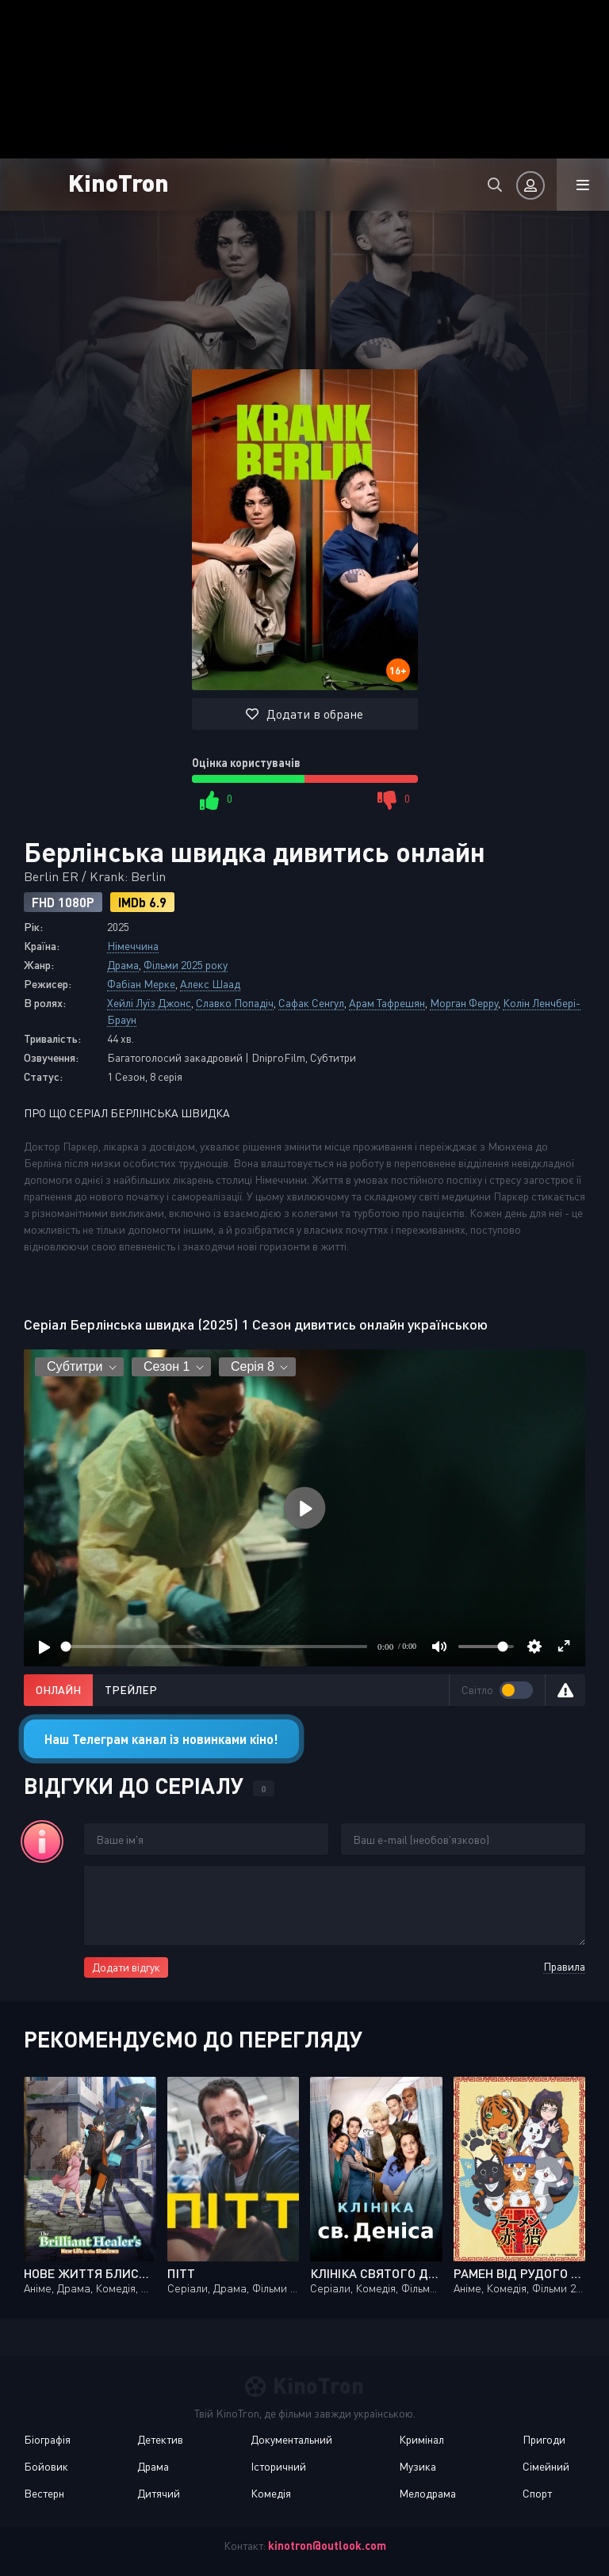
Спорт (537, 2493)
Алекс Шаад (210, 983)
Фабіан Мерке (141, 983)
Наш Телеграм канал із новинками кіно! (161, 1738)
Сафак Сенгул (311, 1002)
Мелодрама (427, 2493)
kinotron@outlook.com (327, 2545)
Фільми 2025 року (186, 964)
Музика (417, 2466)
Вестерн (44, 2493)
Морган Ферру (464, 1002)
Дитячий (158, 2493)
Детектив (160, 2439)
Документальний (291, 2439)
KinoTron (118, 182)
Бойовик (46, 2466)
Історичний (278, 2466)
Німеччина (133, 945)
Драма (123, 964)
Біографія (47, 2439)
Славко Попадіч (235, 1002)
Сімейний (546, 2466)
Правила (564, 1966)
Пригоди (544, 2439)
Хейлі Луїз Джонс (149, 1002)
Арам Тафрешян (387, 1002)
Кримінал (421, 2439)
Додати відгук (126, 1967)
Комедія (271, 2493)
